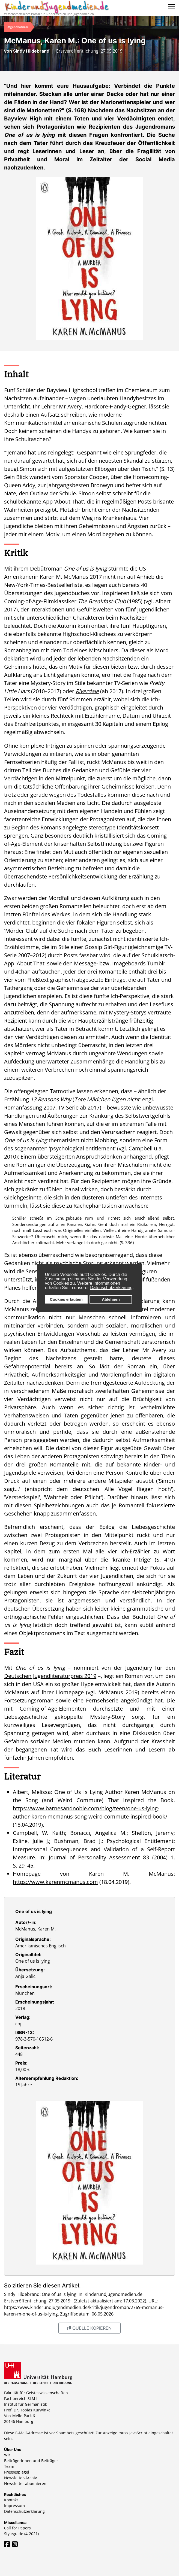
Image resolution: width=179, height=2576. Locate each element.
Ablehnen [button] (111, 1299)
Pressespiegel (16, 2472)
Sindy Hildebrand (31, 51)
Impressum (14, 2505)
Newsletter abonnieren (25, 2483)
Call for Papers (17, 2527)
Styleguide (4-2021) (21, 2533)
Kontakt (11, 2499)
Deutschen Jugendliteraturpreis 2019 (50, 1676)
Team (9, 2466)
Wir (7, 2454)
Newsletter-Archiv (20, 2477)
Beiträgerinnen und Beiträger (31, 2460)
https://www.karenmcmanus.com (55, 1882)
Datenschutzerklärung (111, 1287)
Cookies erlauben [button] (66, 1299)
